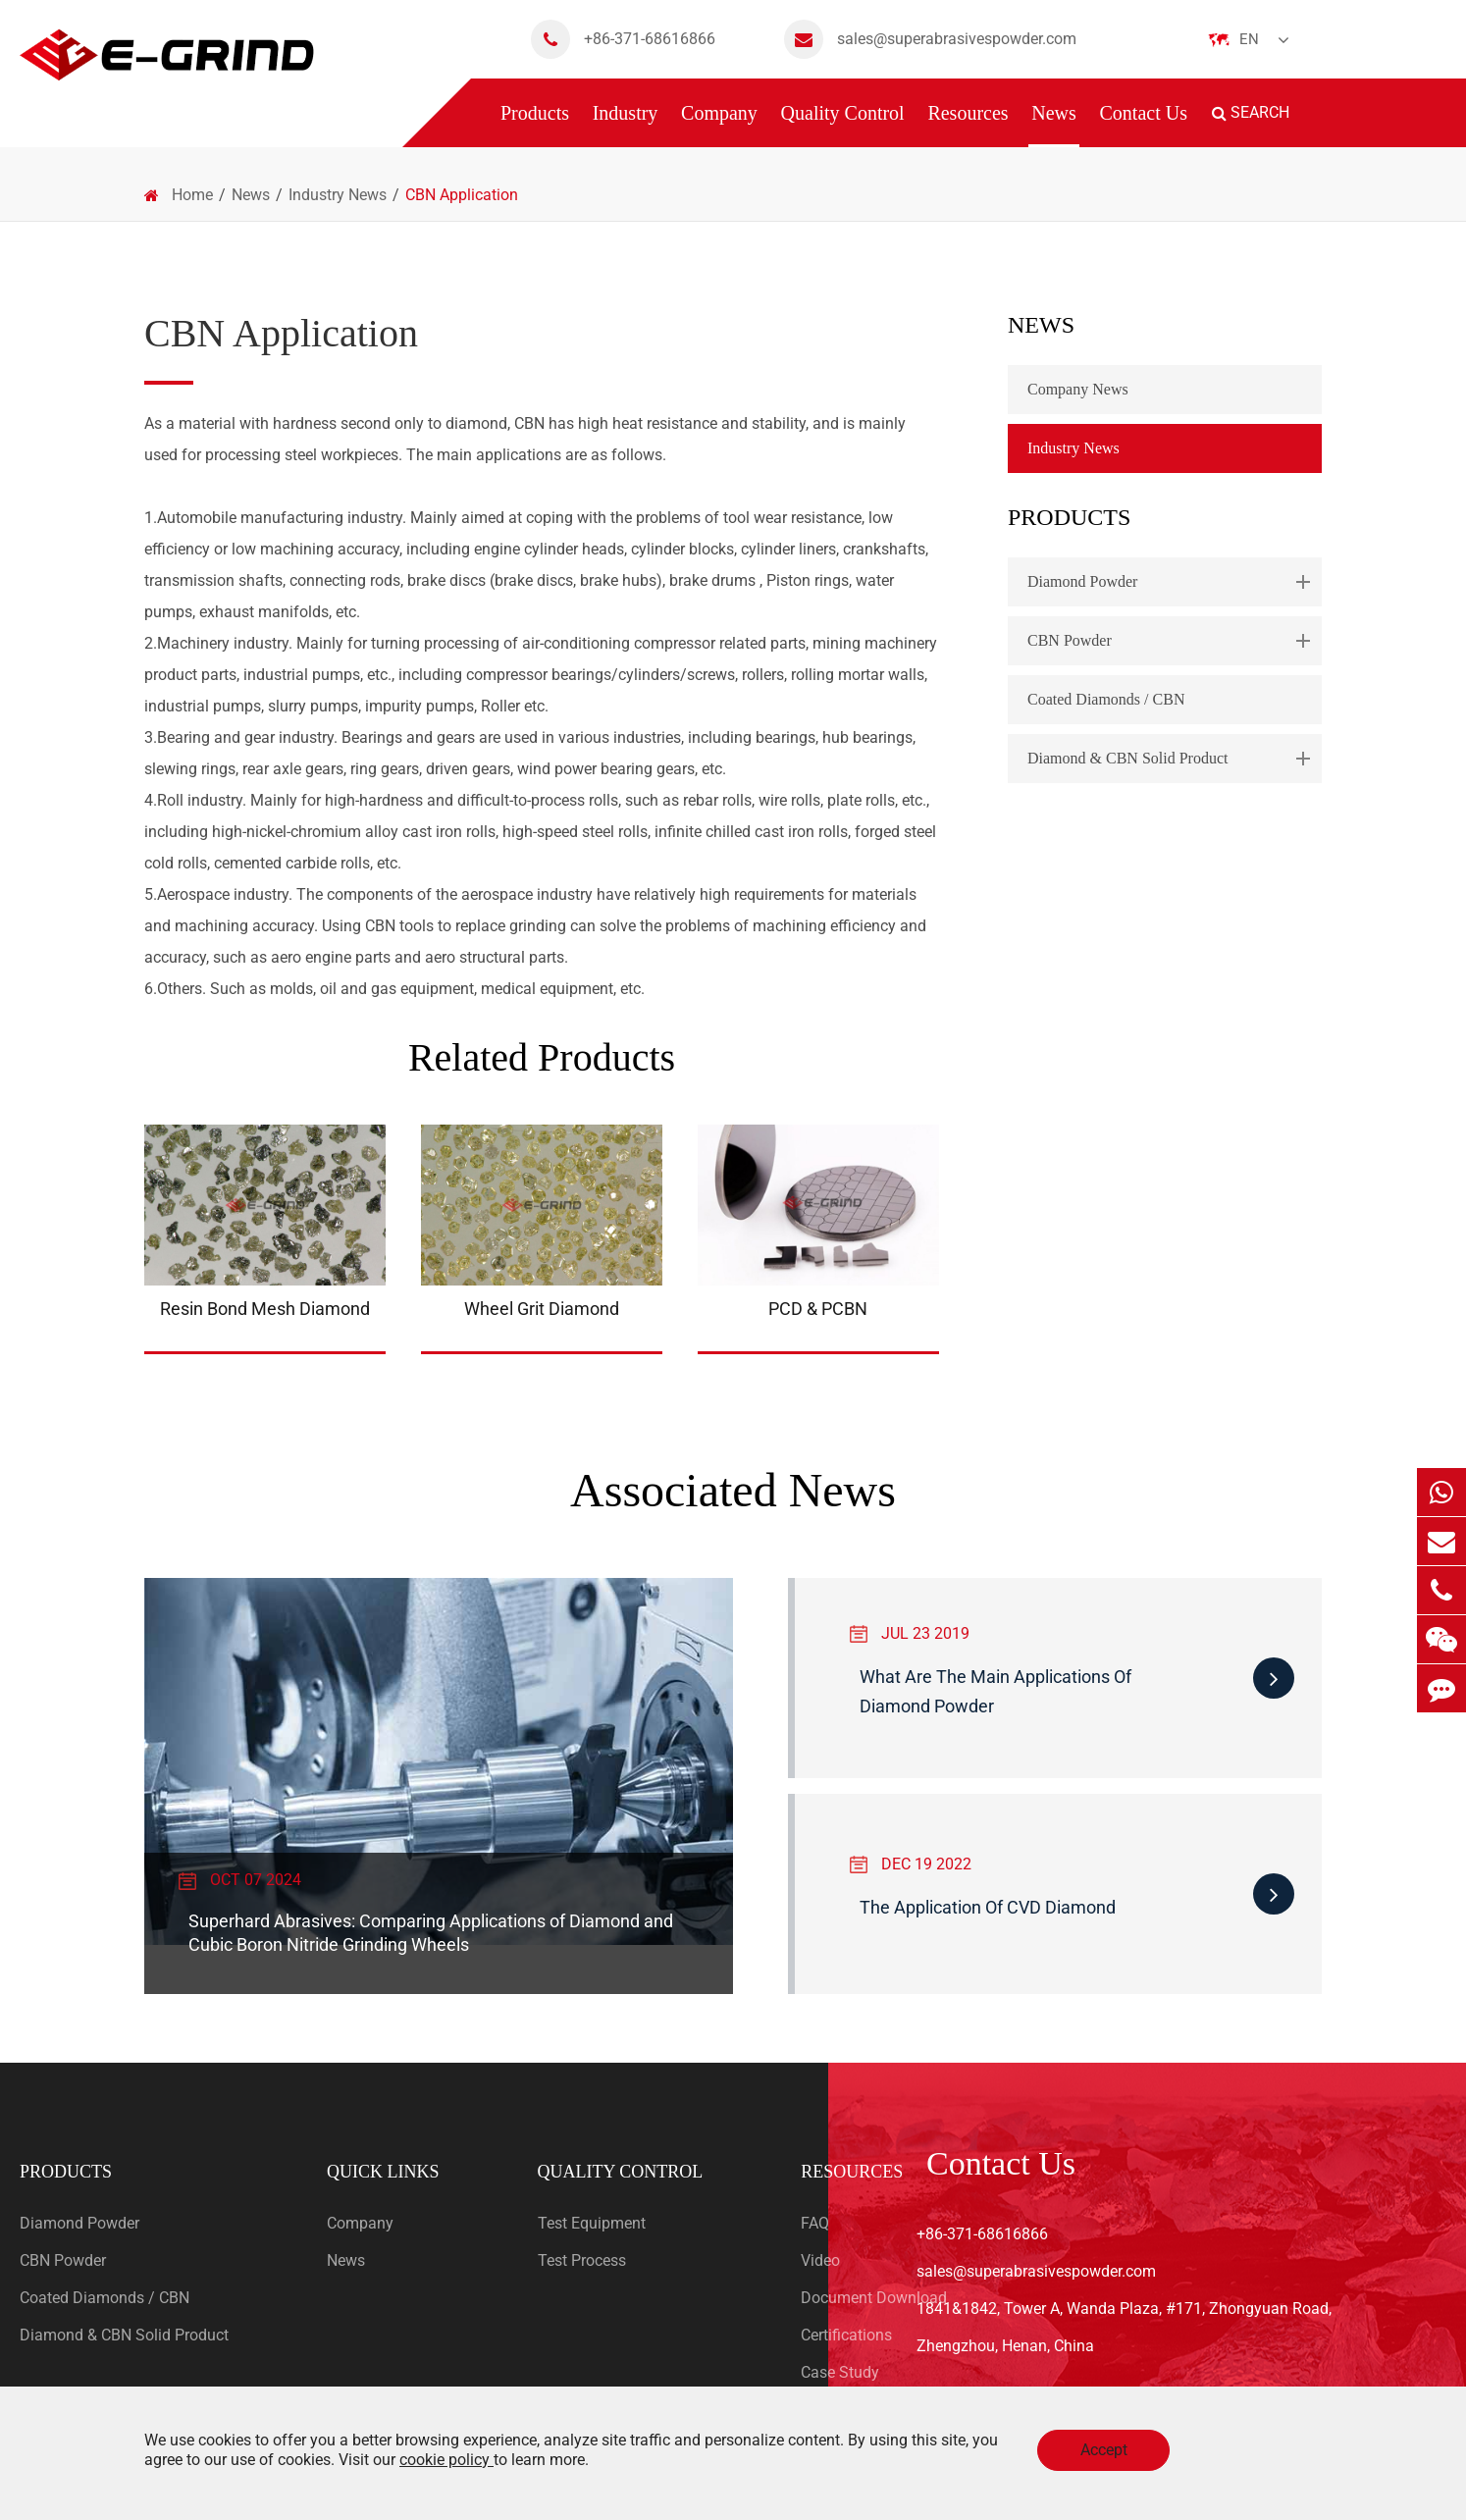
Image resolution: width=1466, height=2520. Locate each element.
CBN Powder (1172, 641)
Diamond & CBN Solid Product (1172, 758)
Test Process (582, 2260)
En (1249, 39)
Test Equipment (592, 2223)
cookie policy (446, 2459)
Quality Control (843, 124)
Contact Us (1143, 124)
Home (192, 194)
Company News (1077, 389)
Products (534, 124)
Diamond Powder (1172, 582)
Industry (625, 124)
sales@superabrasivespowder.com (930, 39)
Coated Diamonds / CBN (1105, 699)
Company (719, 124)
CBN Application (461, 194)
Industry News (337, 194)
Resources (967, 124)
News (1053, 124)
